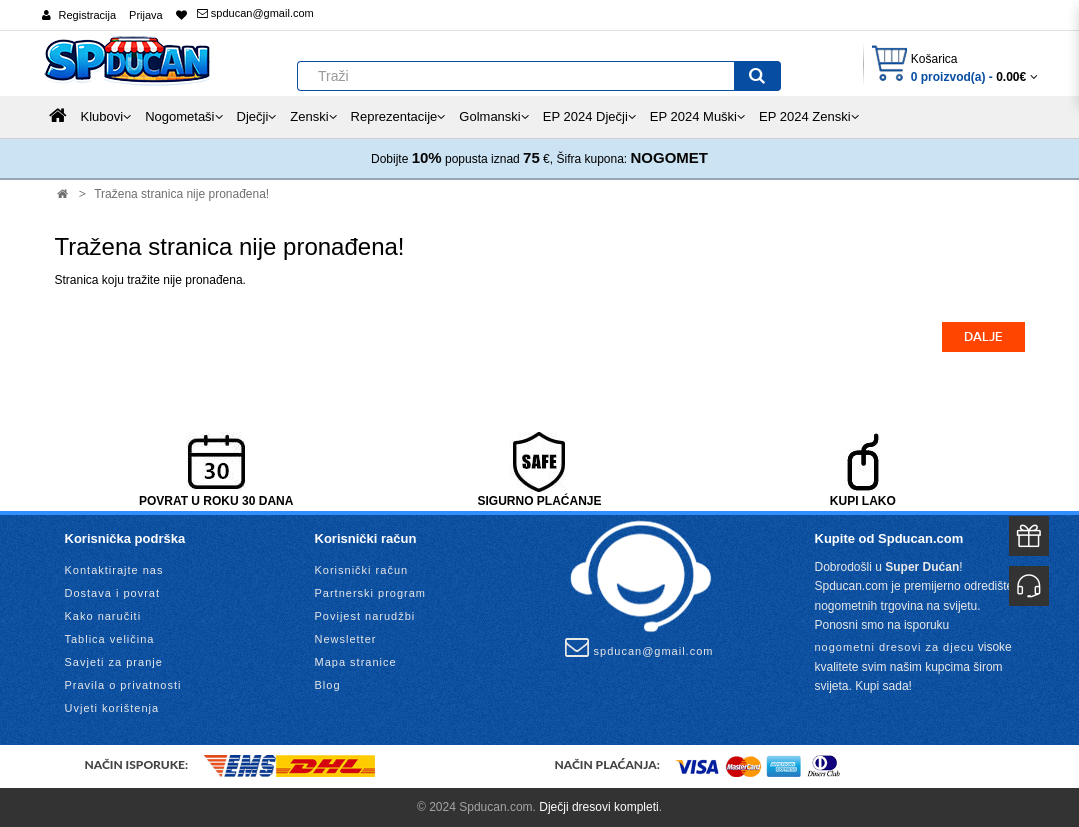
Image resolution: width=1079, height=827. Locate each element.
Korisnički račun (362, 570)
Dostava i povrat (112, 593)
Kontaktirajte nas (114, 570)
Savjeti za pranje (114, 662)
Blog (328, 685)
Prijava (146, 15)
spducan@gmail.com (255, 13)
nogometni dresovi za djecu (895, 647)
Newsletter (346, 639)
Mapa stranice (356, 662)
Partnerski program (371, 593)
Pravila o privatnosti (123, 685)
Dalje (983, 337)
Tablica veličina (110, 639)
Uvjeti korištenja (112, 708)
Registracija (87, 15)
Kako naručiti (103, 616)
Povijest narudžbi (365, 616)
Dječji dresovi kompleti (598, 807)
